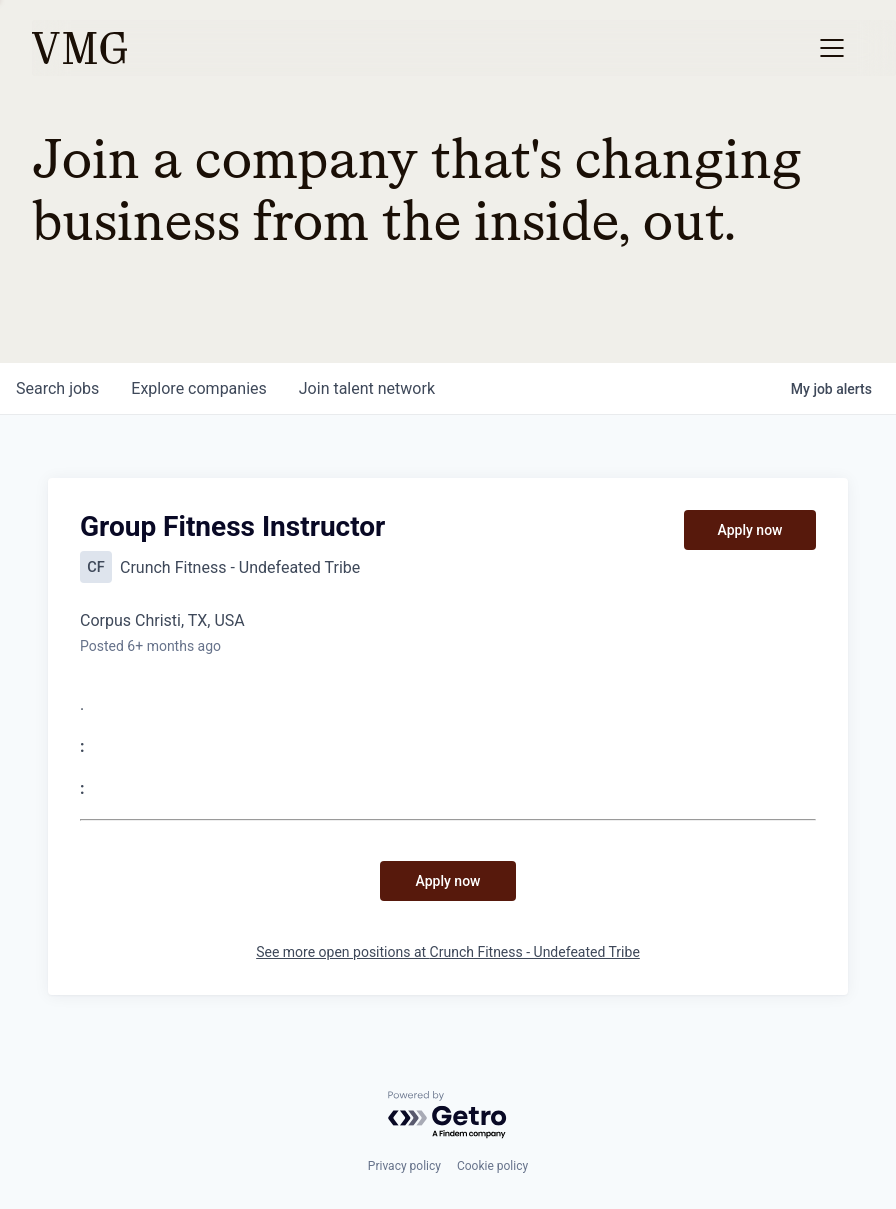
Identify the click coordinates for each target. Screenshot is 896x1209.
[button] (832, 48)
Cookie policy (492, 1166)
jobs (57, 388)
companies (198, 388)
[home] (79, 48)
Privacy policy (404, 1166)
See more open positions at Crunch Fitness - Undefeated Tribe (448, 952)
